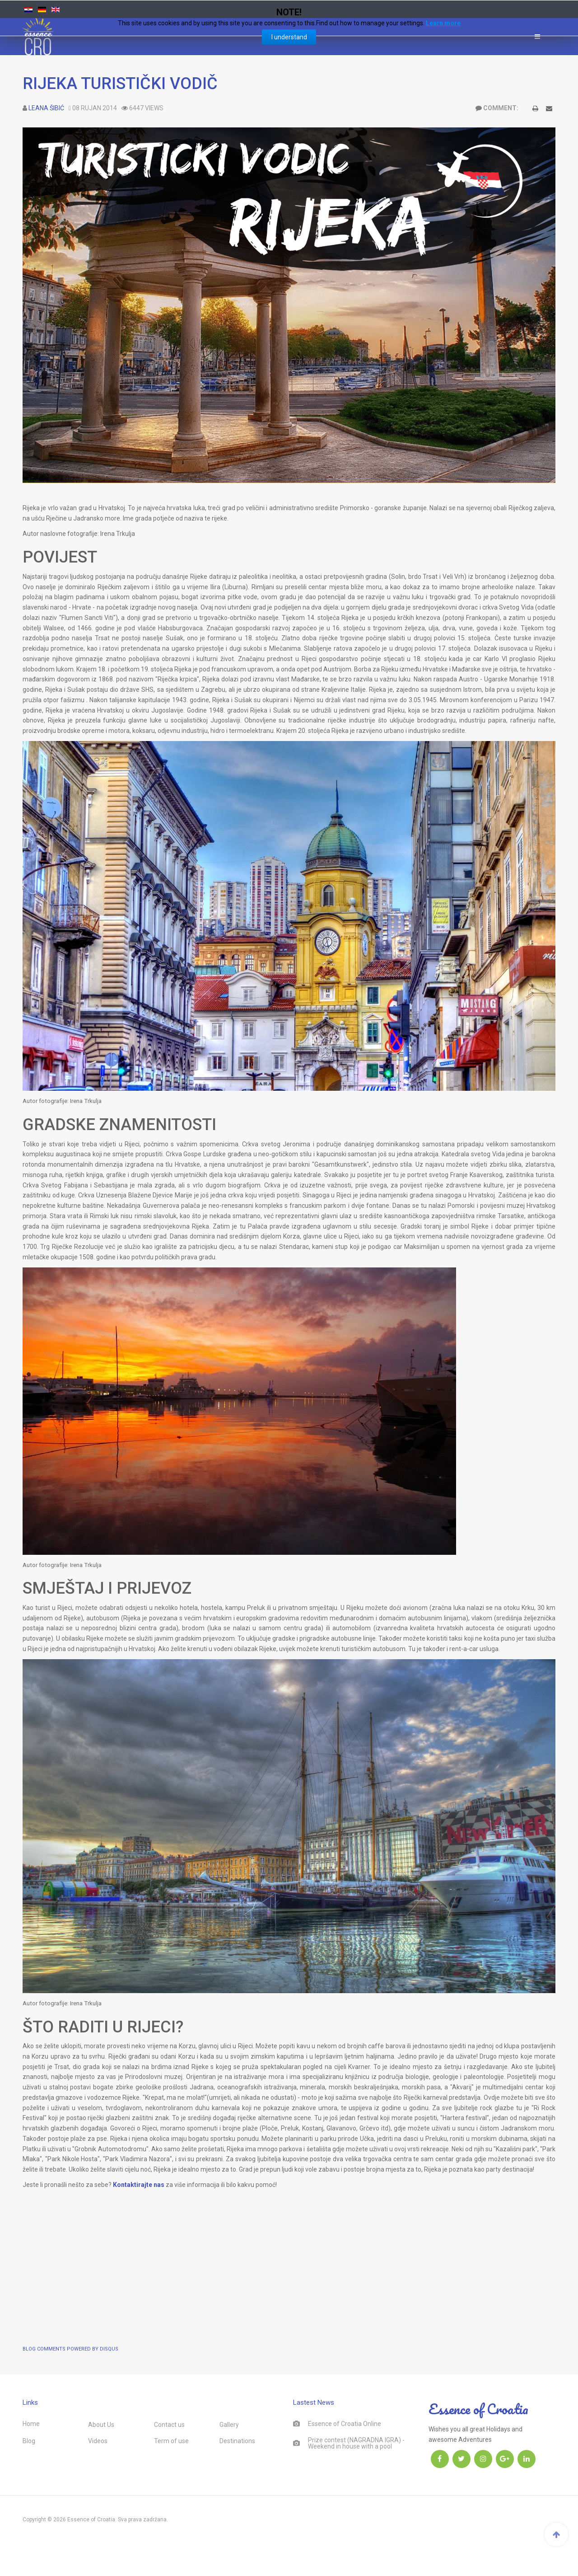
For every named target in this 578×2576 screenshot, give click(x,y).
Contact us (169, 2424)
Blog (29, 2441)
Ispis (535, 110)
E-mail (549, 110)
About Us (101, 2424)
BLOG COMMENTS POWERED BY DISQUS (70, 2349)
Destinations (237, 2441)
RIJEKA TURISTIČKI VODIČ (120, 83)
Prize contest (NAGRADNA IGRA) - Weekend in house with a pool (356, 2443)
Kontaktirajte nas (138, 2184)
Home (31, 2423)
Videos (97, 2441)
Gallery (229, 2424)
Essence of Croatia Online (344, 2423)
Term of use (171, 2441)
